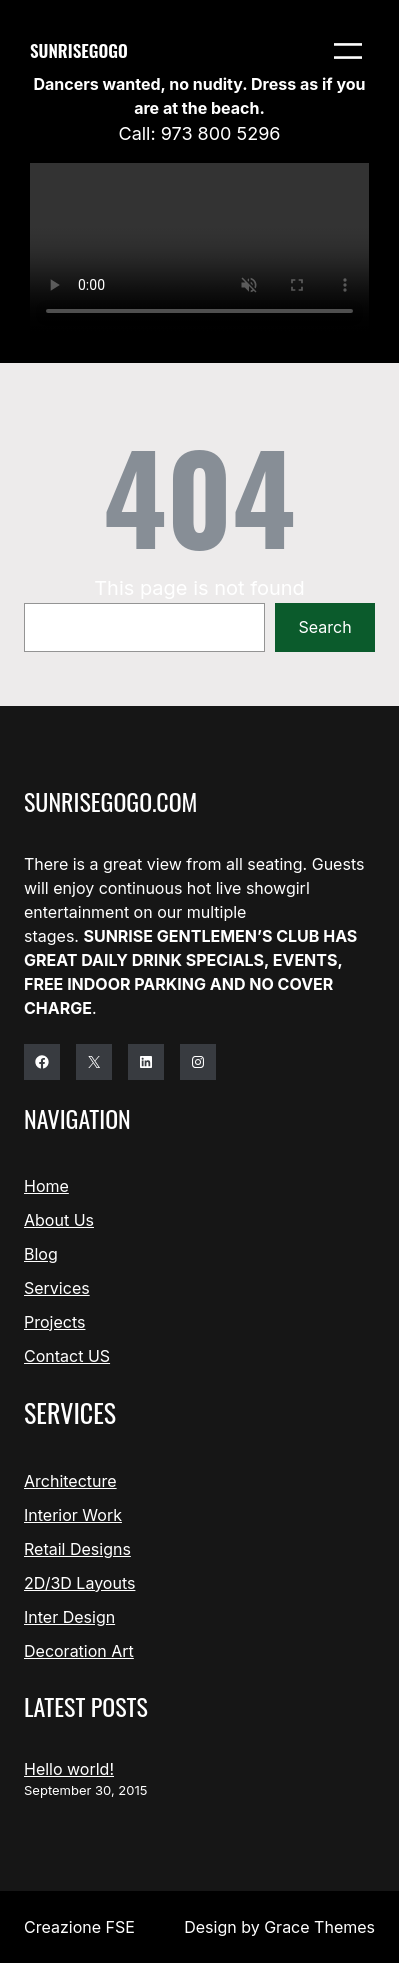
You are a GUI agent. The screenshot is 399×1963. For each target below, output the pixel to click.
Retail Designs (77, 1549)
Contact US (67, 1356)
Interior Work (73, 1515)
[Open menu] (348, 51)
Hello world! (69, 1769)
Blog (41, 1254)
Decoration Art (79, 1651)
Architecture (70, 1481)
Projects (54, 1322)
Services (57, 1288)
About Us (59, 1220)
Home (46, 1186)
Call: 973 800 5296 (200, 133)
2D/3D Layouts (79, 1583)
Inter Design (69, 1617)
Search (325, 627)
